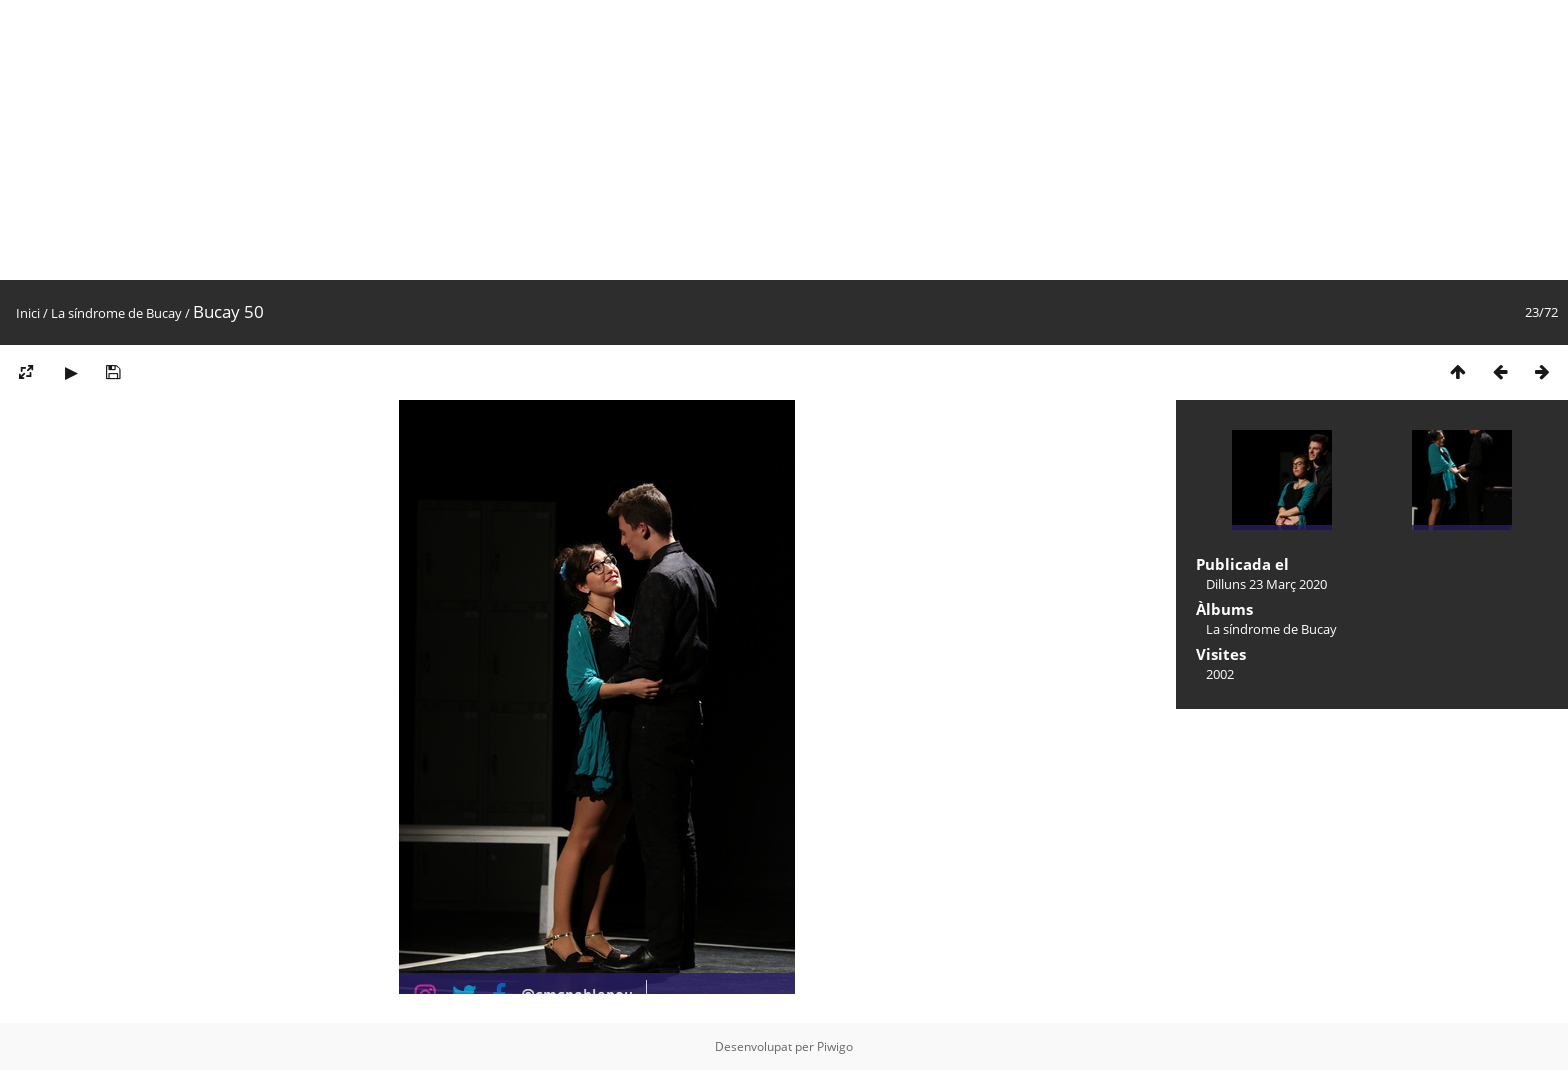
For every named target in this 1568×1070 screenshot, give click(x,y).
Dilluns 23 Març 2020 (1266, 584)
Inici (28, 313)
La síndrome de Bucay (116, 313)
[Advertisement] (600, 140)
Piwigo (835, 1046)
